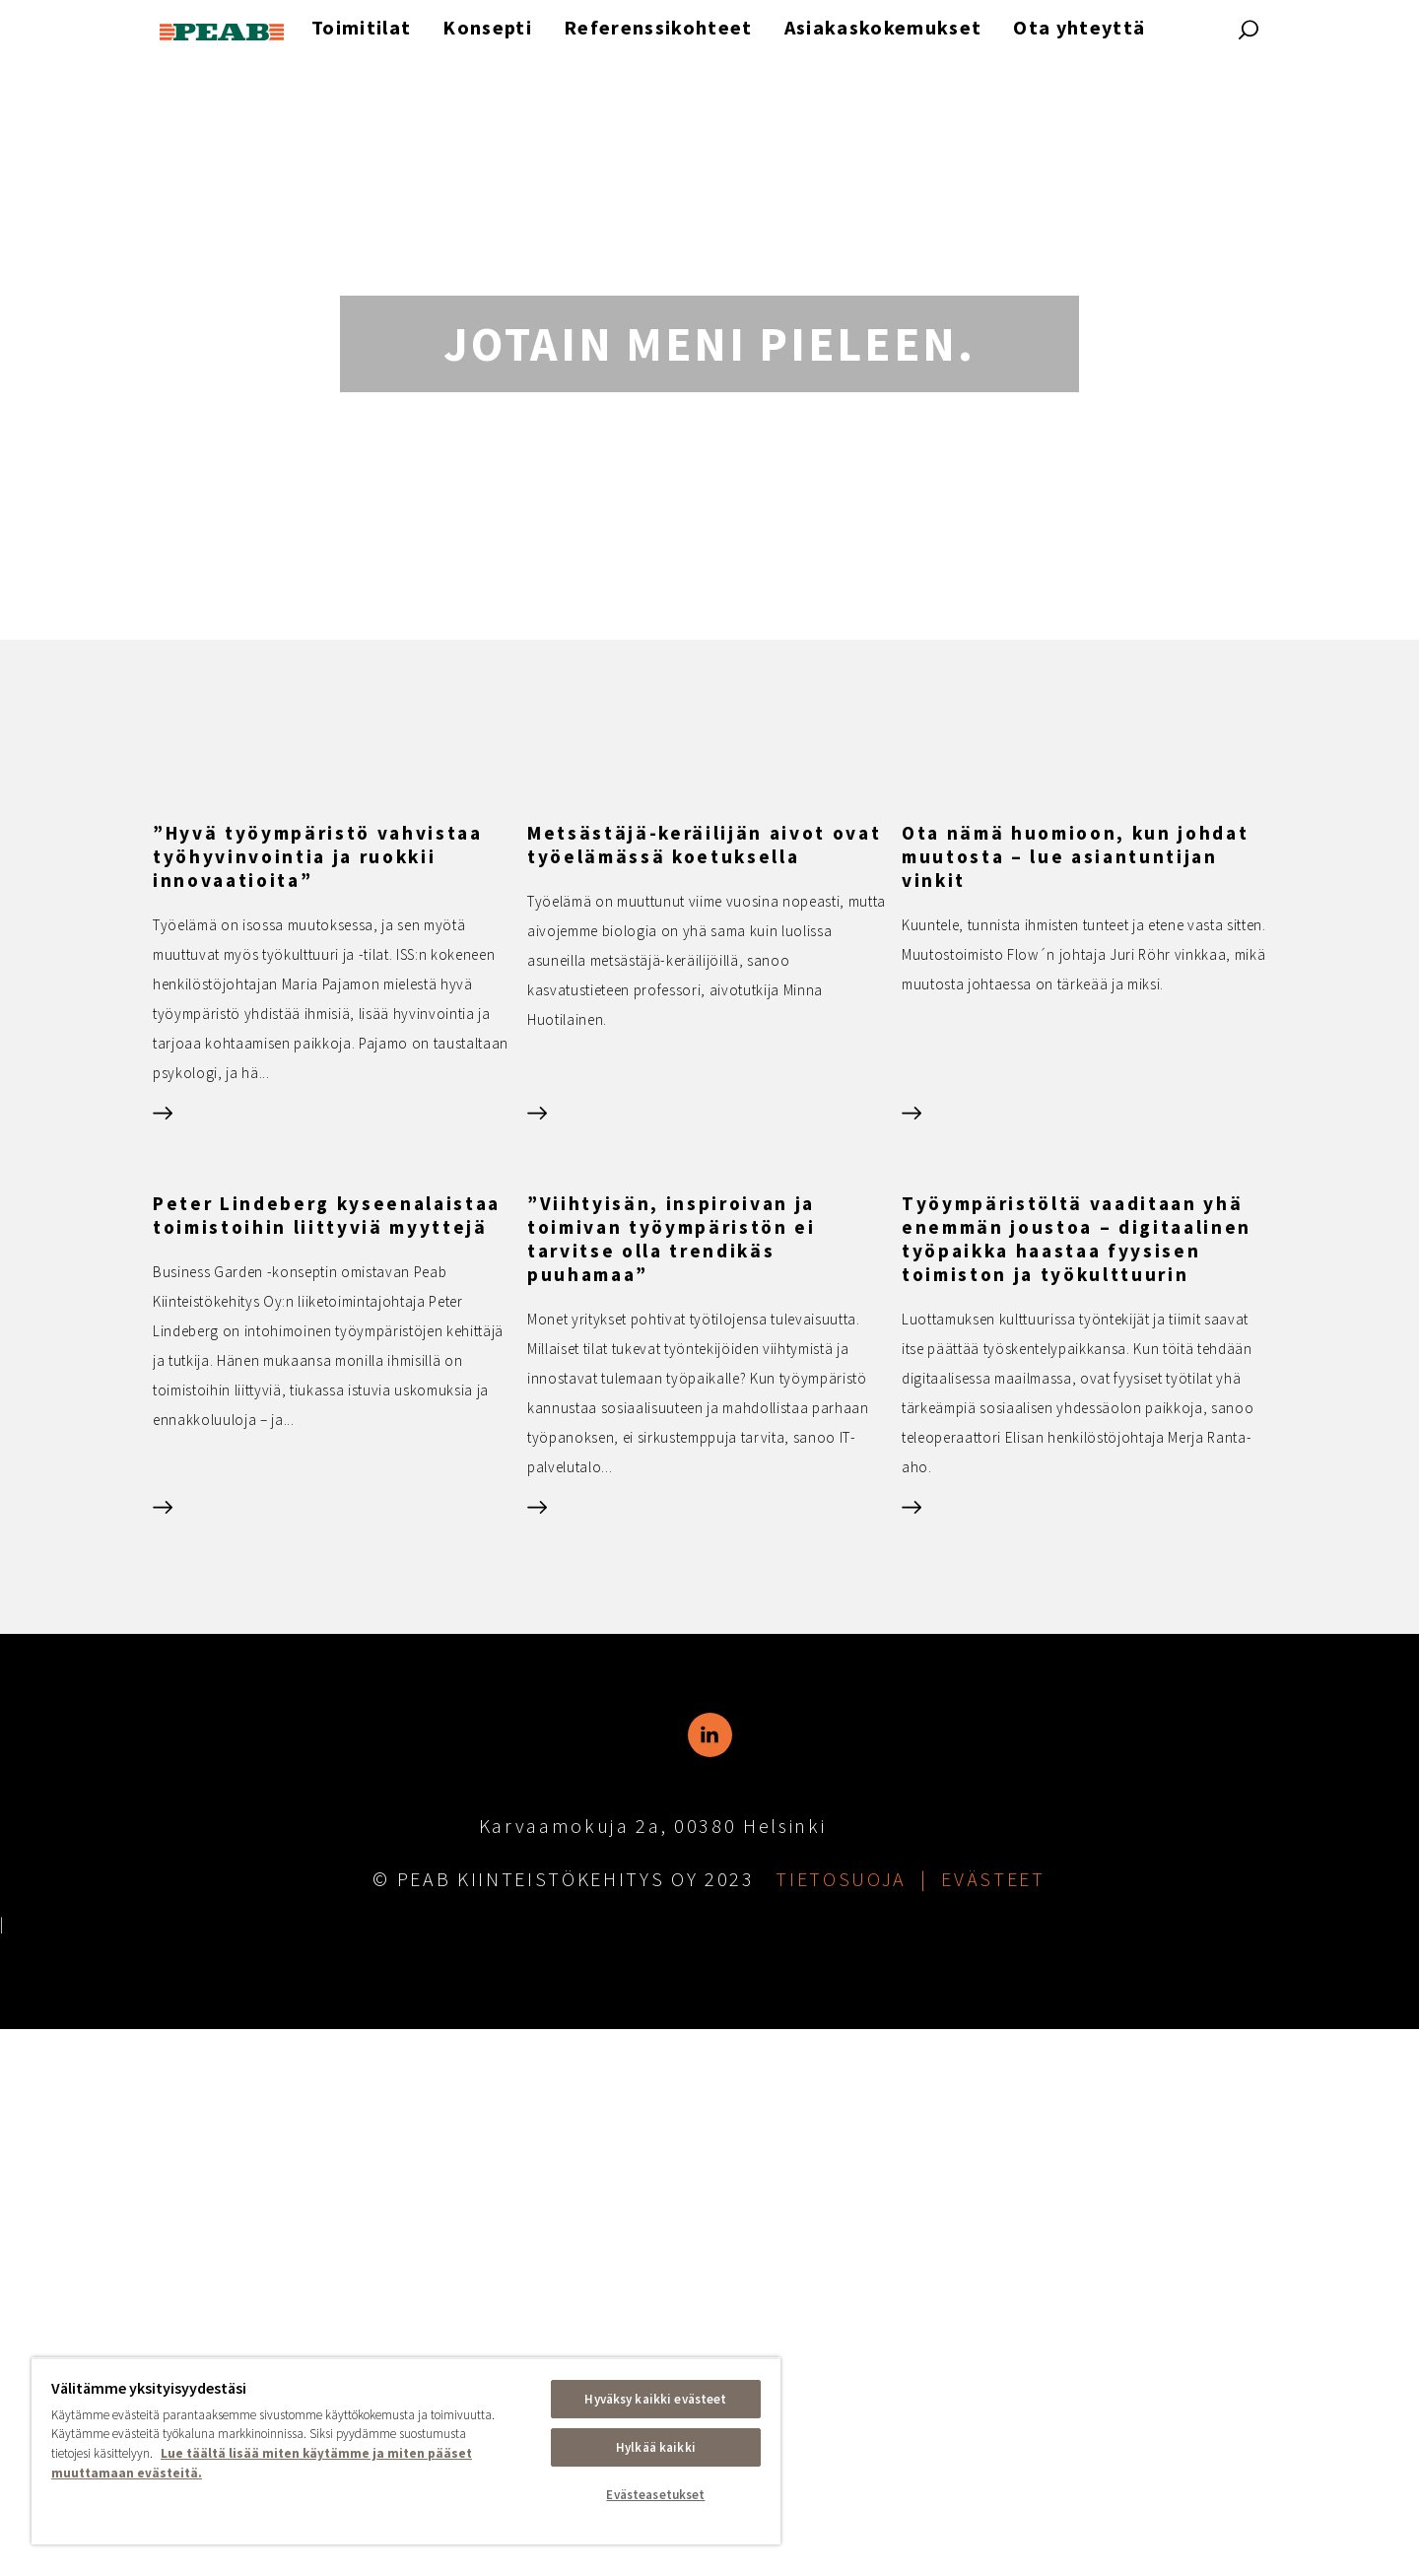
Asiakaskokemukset (883, 27)
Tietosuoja (841, 2425)
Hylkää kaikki (656, 2447)
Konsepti (487, 27)
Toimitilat (361, 27)
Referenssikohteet (658, 27)
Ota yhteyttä (1079, 27)
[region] (406, 2450)
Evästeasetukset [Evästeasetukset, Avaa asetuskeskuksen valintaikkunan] (655, 2494)
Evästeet (993, 2425)
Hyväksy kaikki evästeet (655, 2399)
